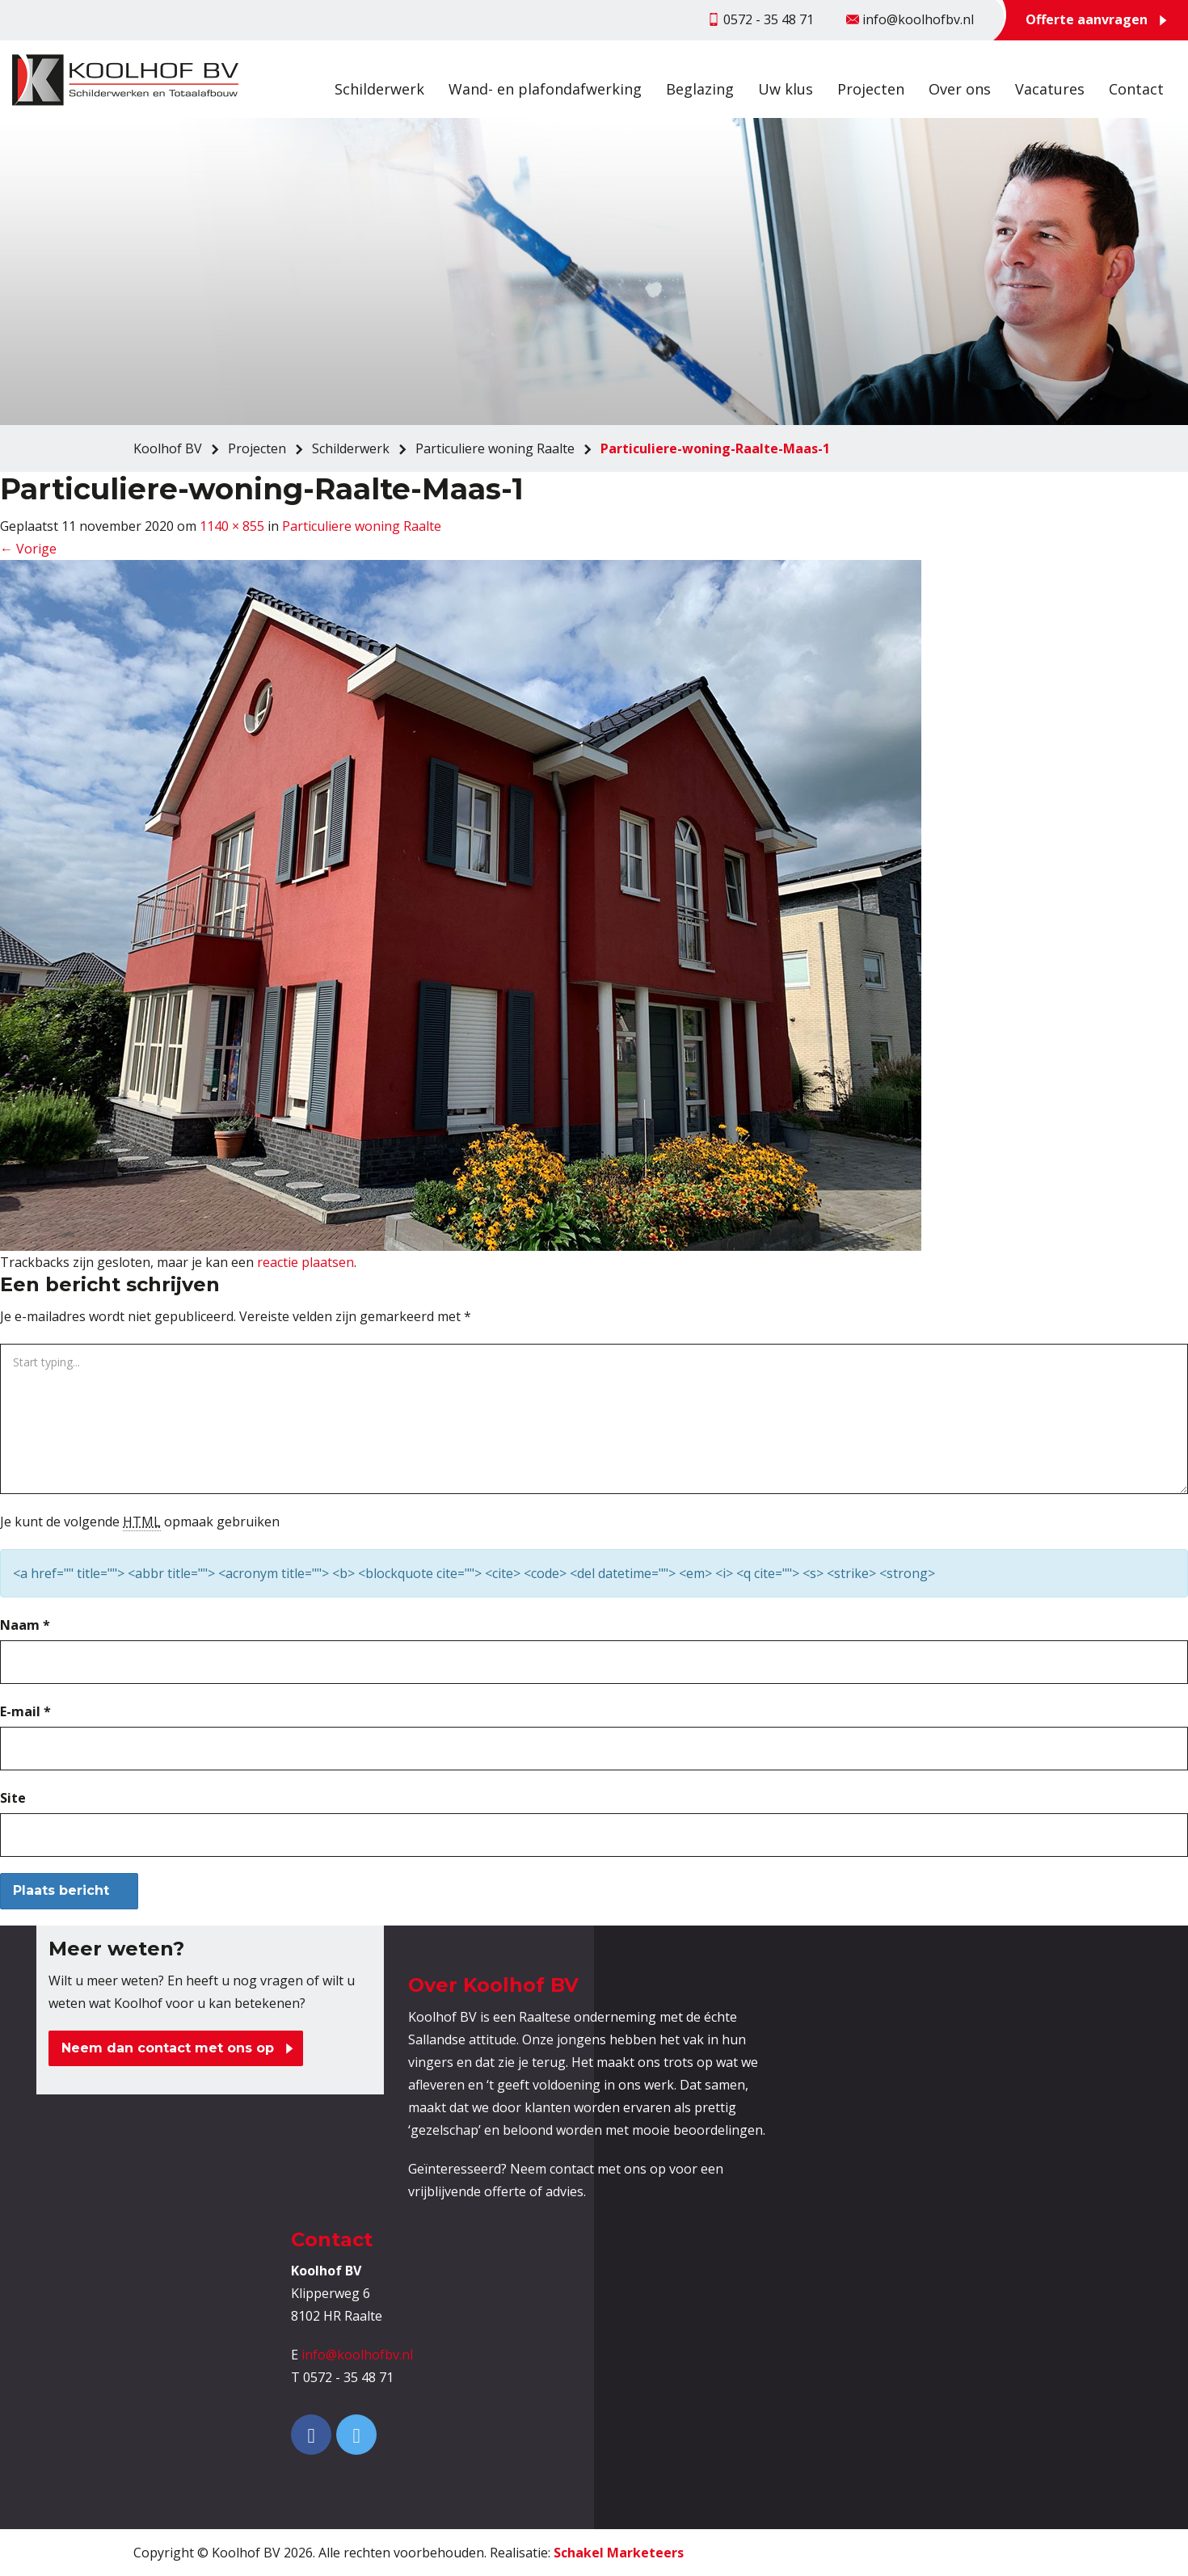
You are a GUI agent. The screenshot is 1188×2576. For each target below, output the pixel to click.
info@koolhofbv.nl (357, 2354)
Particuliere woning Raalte (361, 526)
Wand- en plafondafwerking (545, 89)
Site (13, 1798)
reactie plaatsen (305, 1262)
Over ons (960, 89)
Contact (1136, 89)
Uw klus (785, 89)
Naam (25, 1625)
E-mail (25, 1711)
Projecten (870, 89)
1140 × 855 (232, 526)
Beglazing (700, 89)
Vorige (28, 549)
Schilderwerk (379, 89)
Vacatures (1050, 89)
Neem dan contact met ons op (167, 2048)
